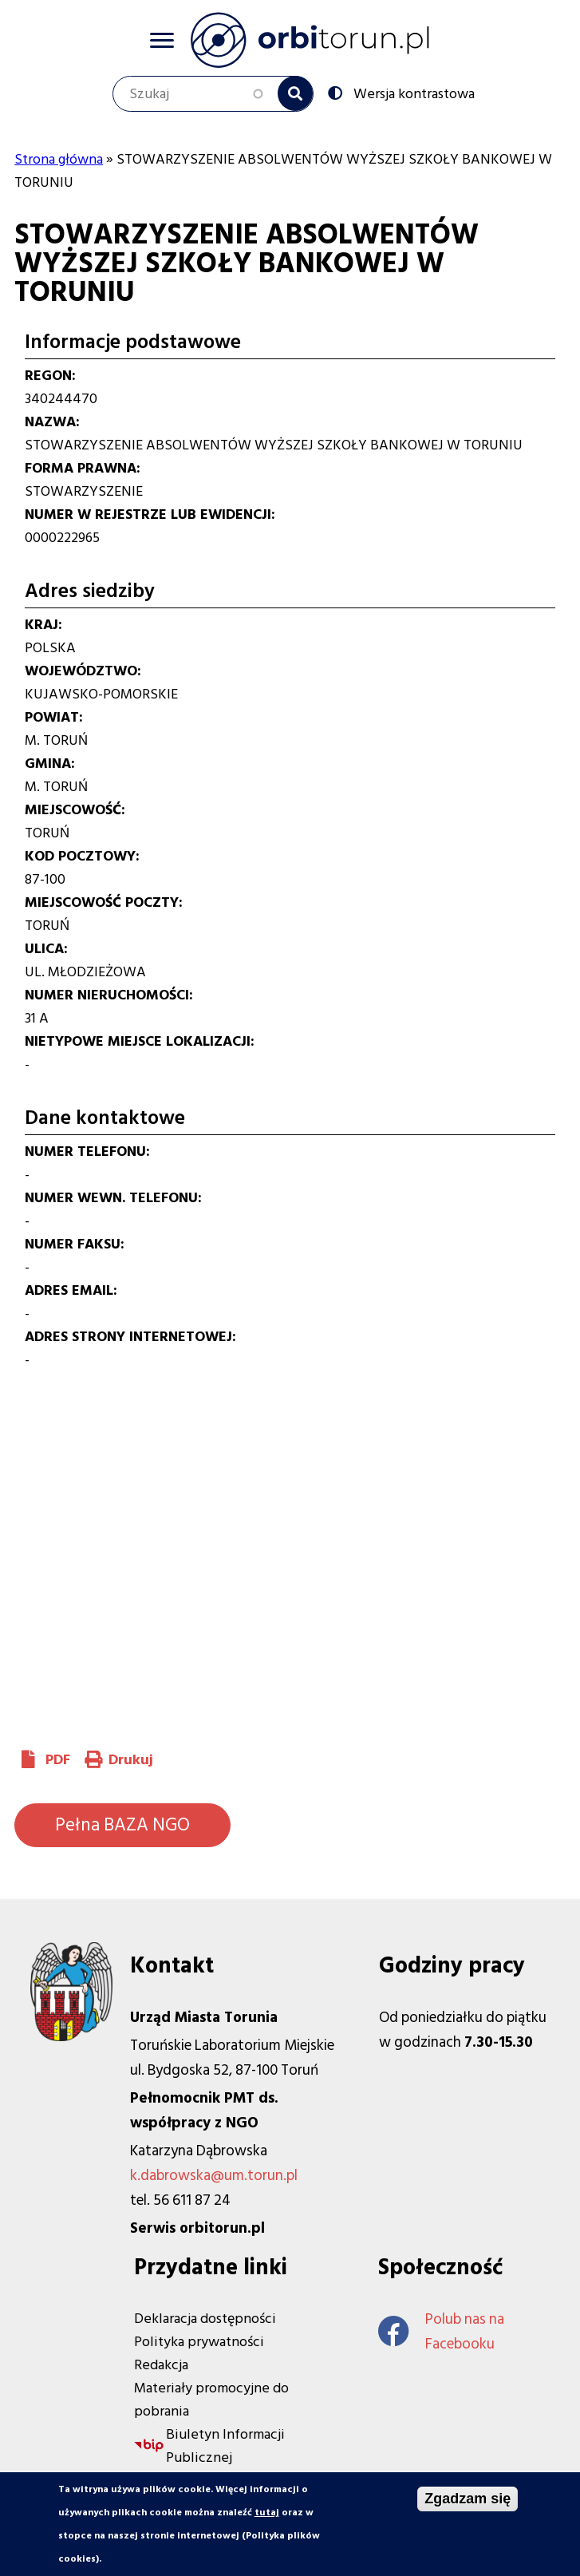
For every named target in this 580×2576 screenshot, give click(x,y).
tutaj (266, 2512)
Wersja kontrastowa (412, 93)
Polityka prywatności (199, 2341)
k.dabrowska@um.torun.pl (214, 2175)
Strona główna (58, 159)
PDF (57, 1759)
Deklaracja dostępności (205, 2318)
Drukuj (131, 1759)
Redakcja (161, 2364)
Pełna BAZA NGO (122, 1825)
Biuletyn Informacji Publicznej (225, 2446)
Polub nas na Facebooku (441, 2331)
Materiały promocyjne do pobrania (211, 2399)
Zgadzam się (467, 2499)
